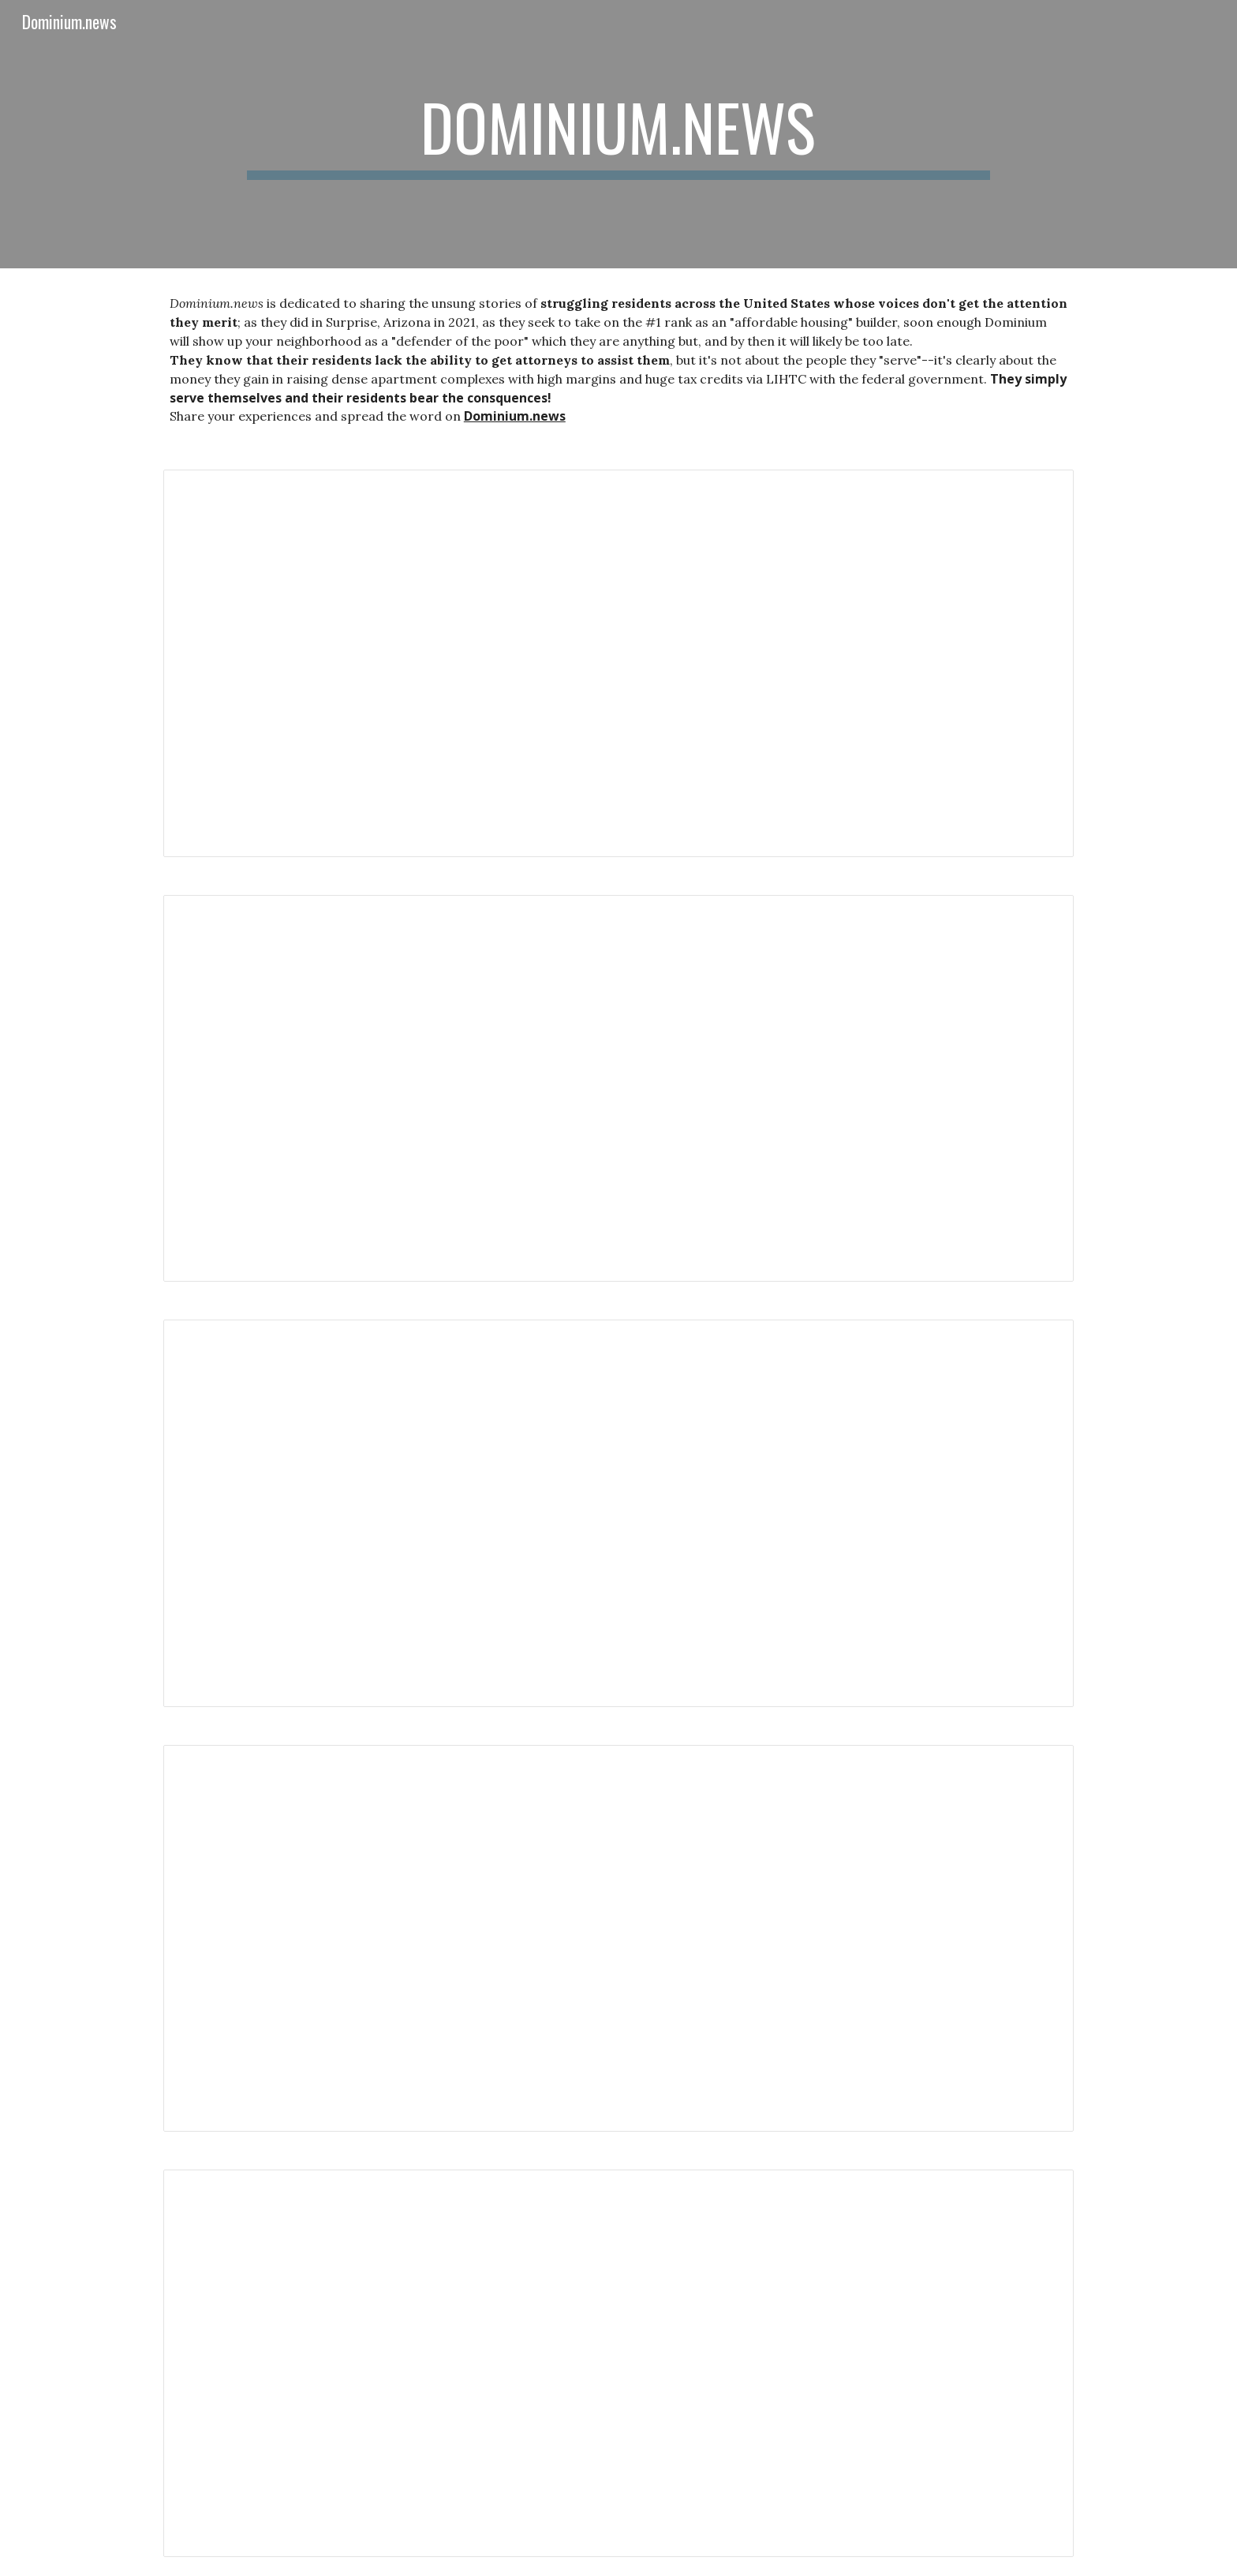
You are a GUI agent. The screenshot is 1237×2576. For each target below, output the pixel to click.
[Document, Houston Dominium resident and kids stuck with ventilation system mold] (618, 2363)
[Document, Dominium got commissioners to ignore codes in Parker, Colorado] (618, 663)
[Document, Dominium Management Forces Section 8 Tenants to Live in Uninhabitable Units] (618, 1938)
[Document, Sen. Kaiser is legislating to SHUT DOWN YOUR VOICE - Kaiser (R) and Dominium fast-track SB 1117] (618, 1513)
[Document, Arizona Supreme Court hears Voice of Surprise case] (618, 1088)
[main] (618, 134)
